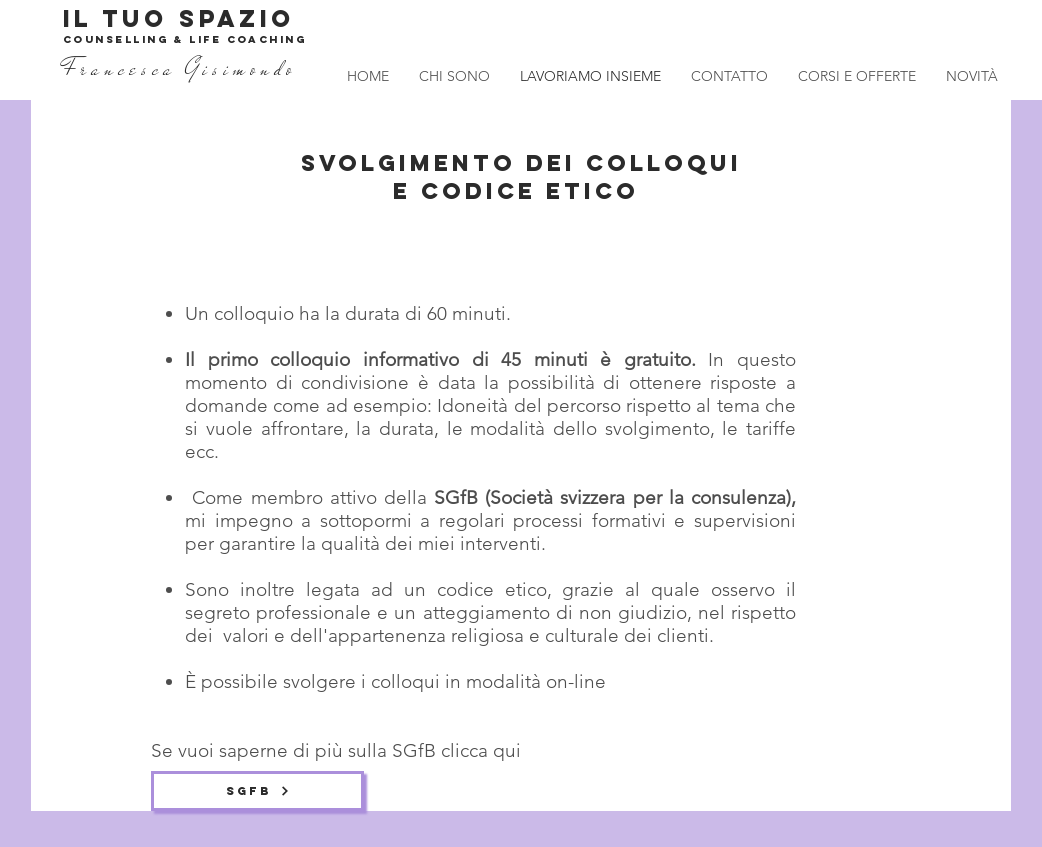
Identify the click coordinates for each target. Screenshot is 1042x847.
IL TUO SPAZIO (179, 18)
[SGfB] (257, 791)
